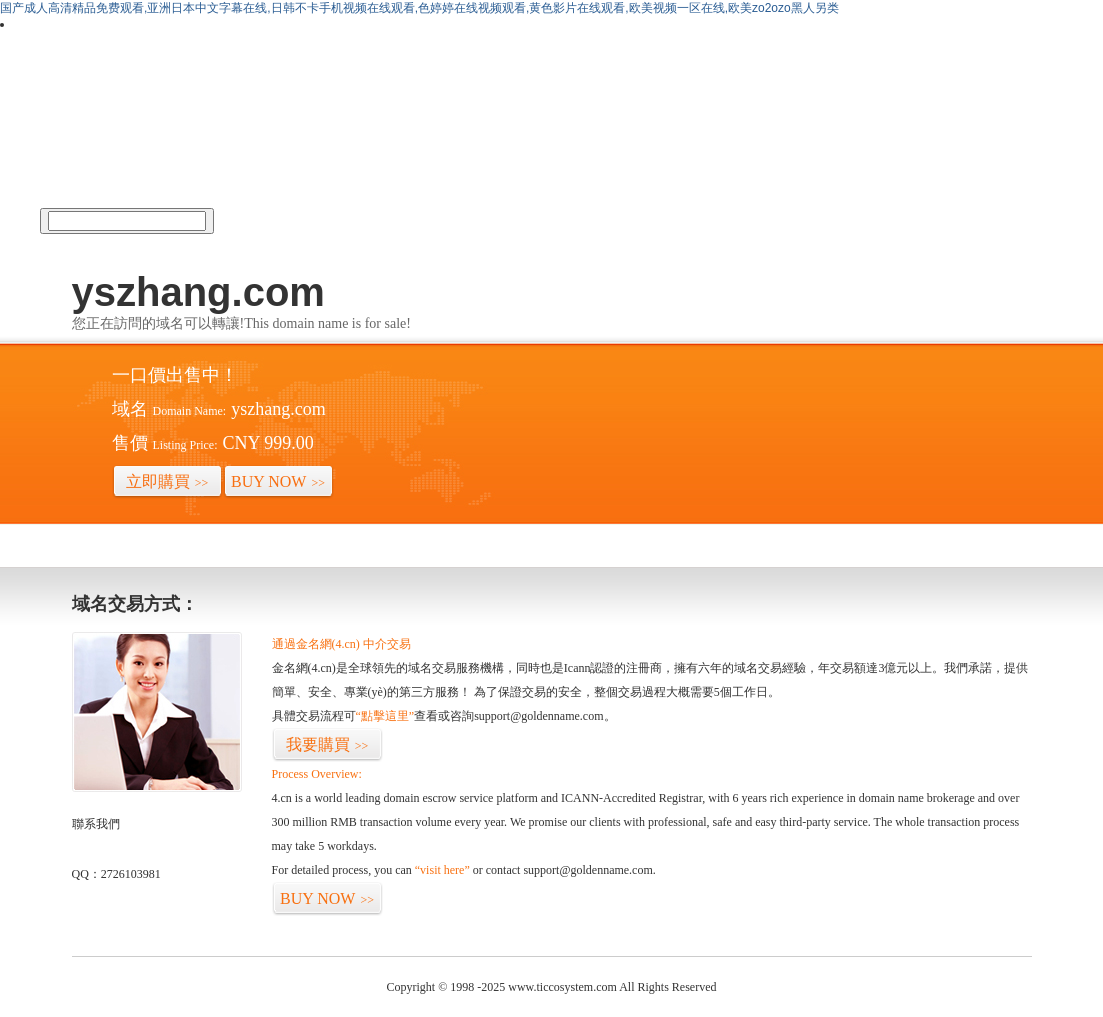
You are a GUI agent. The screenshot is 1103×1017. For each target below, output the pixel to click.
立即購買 (167, 481)
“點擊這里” (385, 716)
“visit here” (442, 870)
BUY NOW (278, 481)
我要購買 (327, 744)
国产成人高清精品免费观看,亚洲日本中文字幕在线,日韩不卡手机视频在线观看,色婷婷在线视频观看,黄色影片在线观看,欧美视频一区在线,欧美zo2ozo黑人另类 (419, 8)
